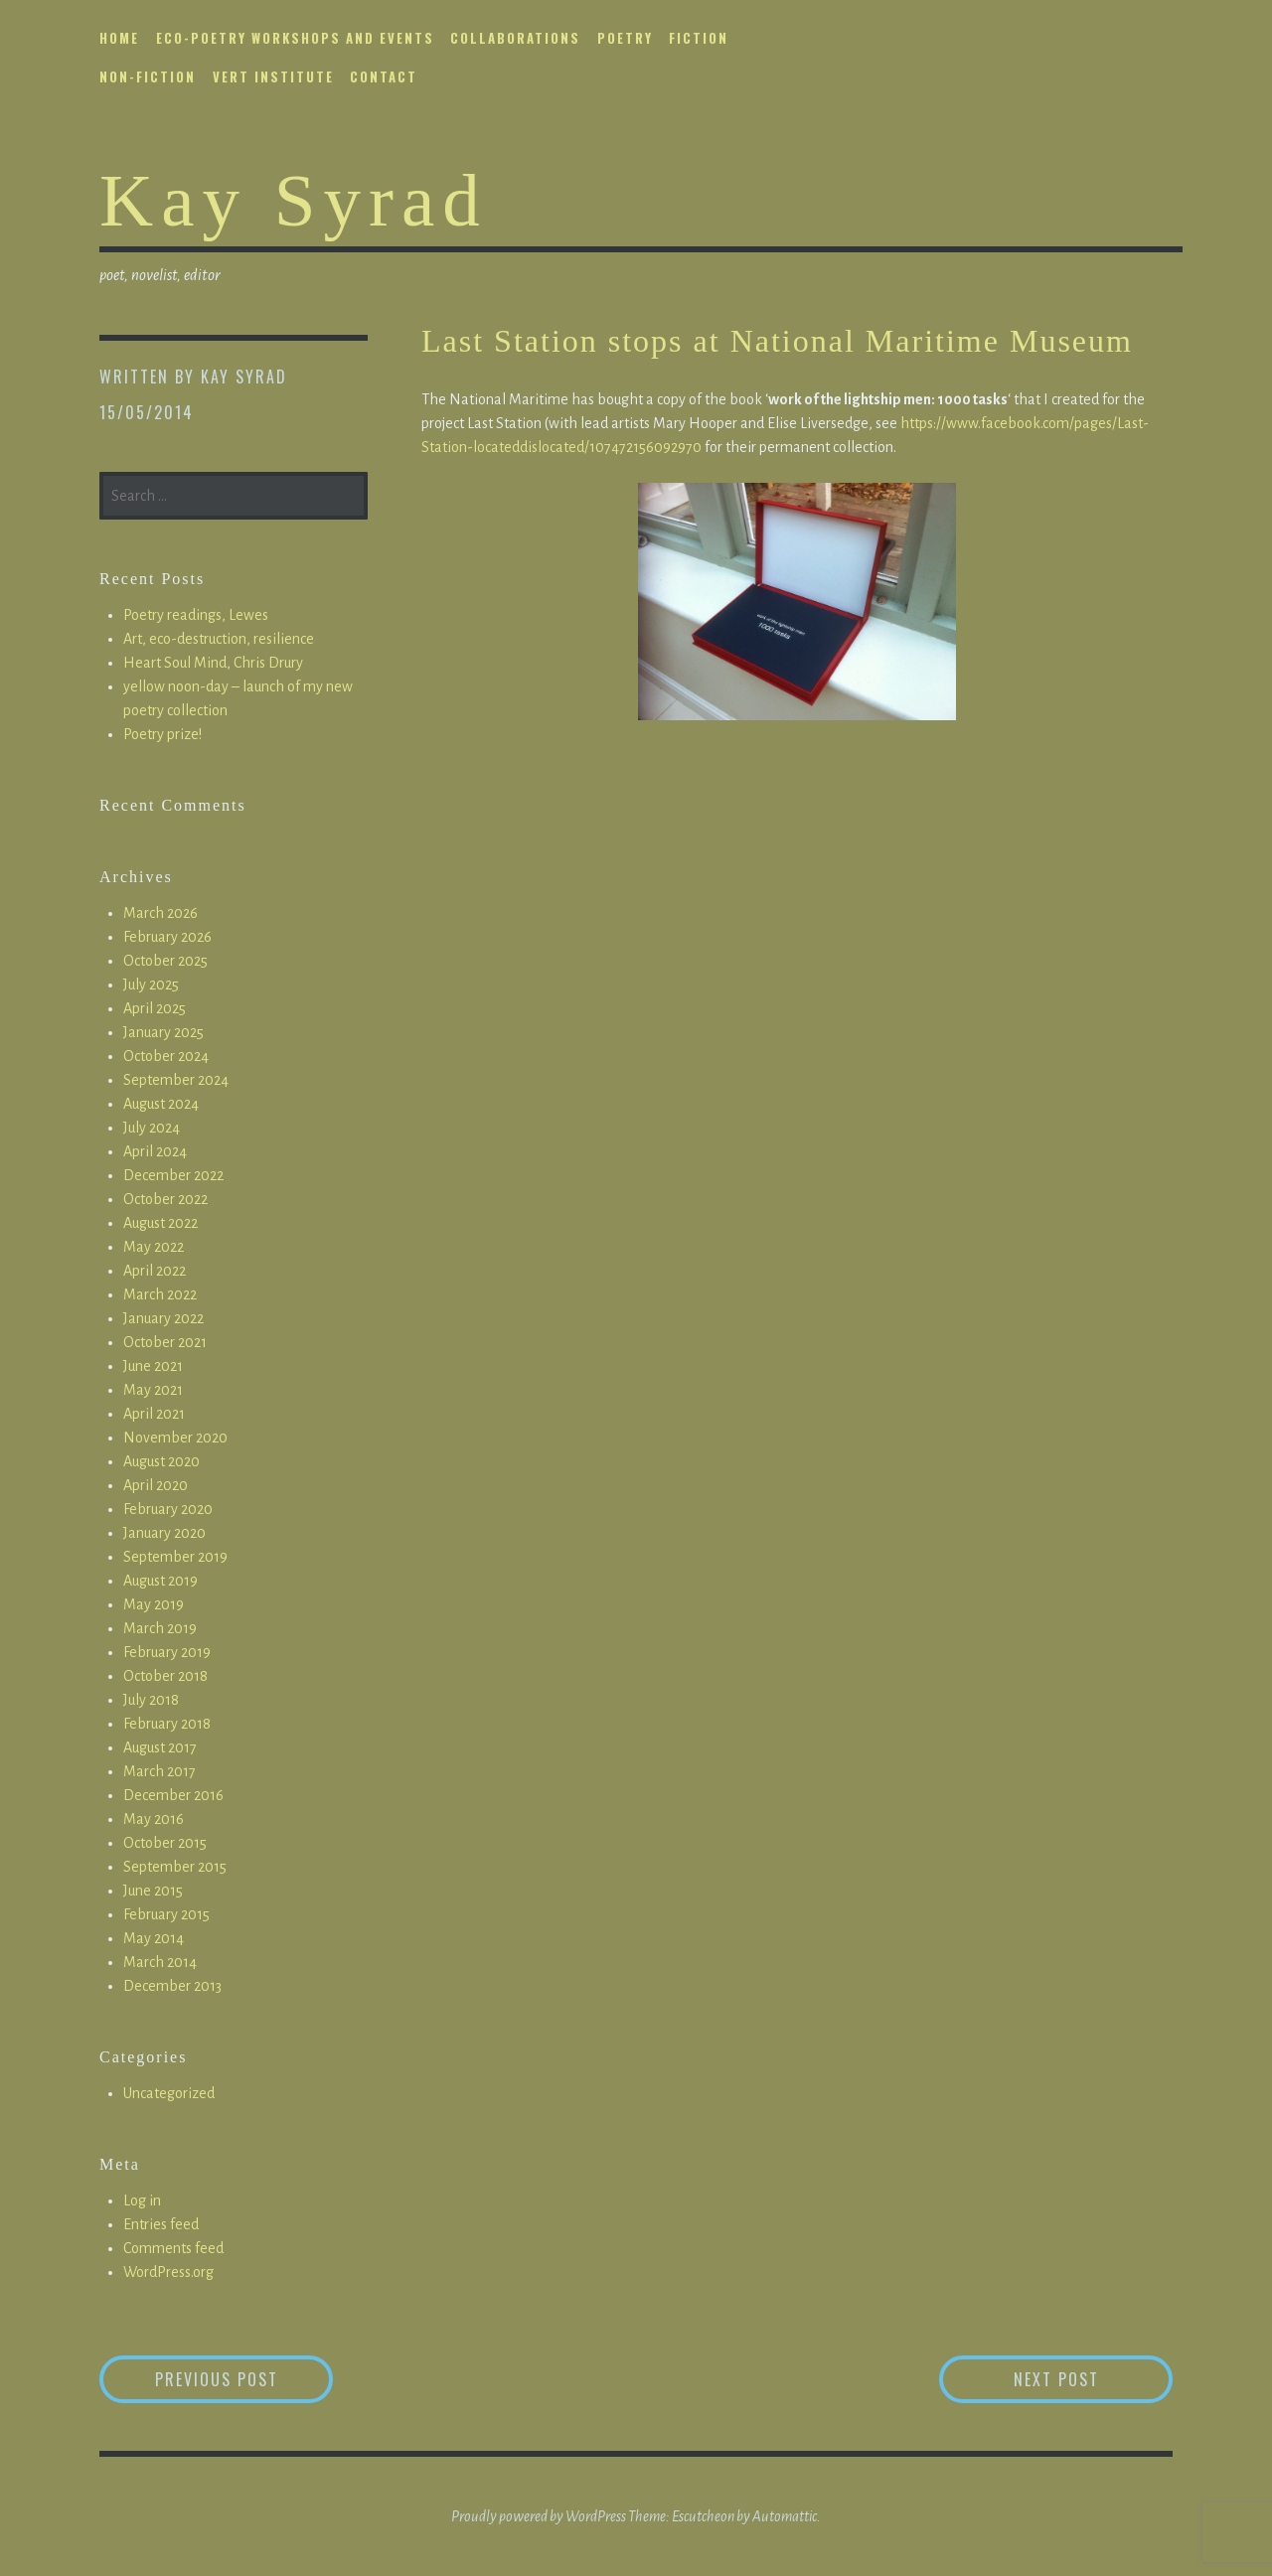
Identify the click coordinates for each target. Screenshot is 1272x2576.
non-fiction (147, 76)
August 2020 (161, 1461)
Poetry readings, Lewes (195, 615)
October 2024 (166, 1056)
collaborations (515, 38)
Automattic (784, 2516)
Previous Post (244, 2378)
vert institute (273, 76)
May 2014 (153, 1938)
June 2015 (153, 1890)
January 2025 (163, 1032)
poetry (625, 38)
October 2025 (165, 961)
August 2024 (161, 1104)
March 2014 (160, 1962)
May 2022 (153, 1247)
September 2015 (175, 1867)
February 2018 (167, 1724)
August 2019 (160, 1581)
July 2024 (151, 1128)
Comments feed (173, 2248)
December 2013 (172, 1986)
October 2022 (165, 1199)
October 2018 (165, 1676)
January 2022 (163, 1318)
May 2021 (153, 1390)
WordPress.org (168, 2272)
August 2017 (160, 1747)
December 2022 (173, 1175)
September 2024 (176, 1080)
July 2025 (151, 984)
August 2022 (160, 1223)
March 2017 (159, 1771)
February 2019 (167, 1652)
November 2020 (175, 1437)
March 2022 (160, 1294)
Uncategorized (169, 2093)
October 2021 (165, 1342)
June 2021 (153, 1366)
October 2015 (165, 1843)
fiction (698, 38)
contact (383, 76)
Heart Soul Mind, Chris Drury (213, 663)
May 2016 (153, 1819)
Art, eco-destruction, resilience (218, 639)
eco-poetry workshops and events (295, 38)
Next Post (1094, 2378)
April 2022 (154, 1271)
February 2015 (166, 1914)
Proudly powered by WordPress (538, 2516)
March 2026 (160, 913)
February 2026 (167, 937)
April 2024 (155, 1151)
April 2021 (154, 1414)
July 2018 (151, 1700)
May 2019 (153, 1604)
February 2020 (168, 1509)
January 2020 (164, 1533)
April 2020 (155, 1485)
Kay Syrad (293, 200)
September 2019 (175, 1557)
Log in (142, 2200)
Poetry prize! (162, 734)
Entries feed (161, 2224)
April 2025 (154, 1008)
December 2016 (173, 1795)
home (119, 38)
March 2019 (160, 1628)
